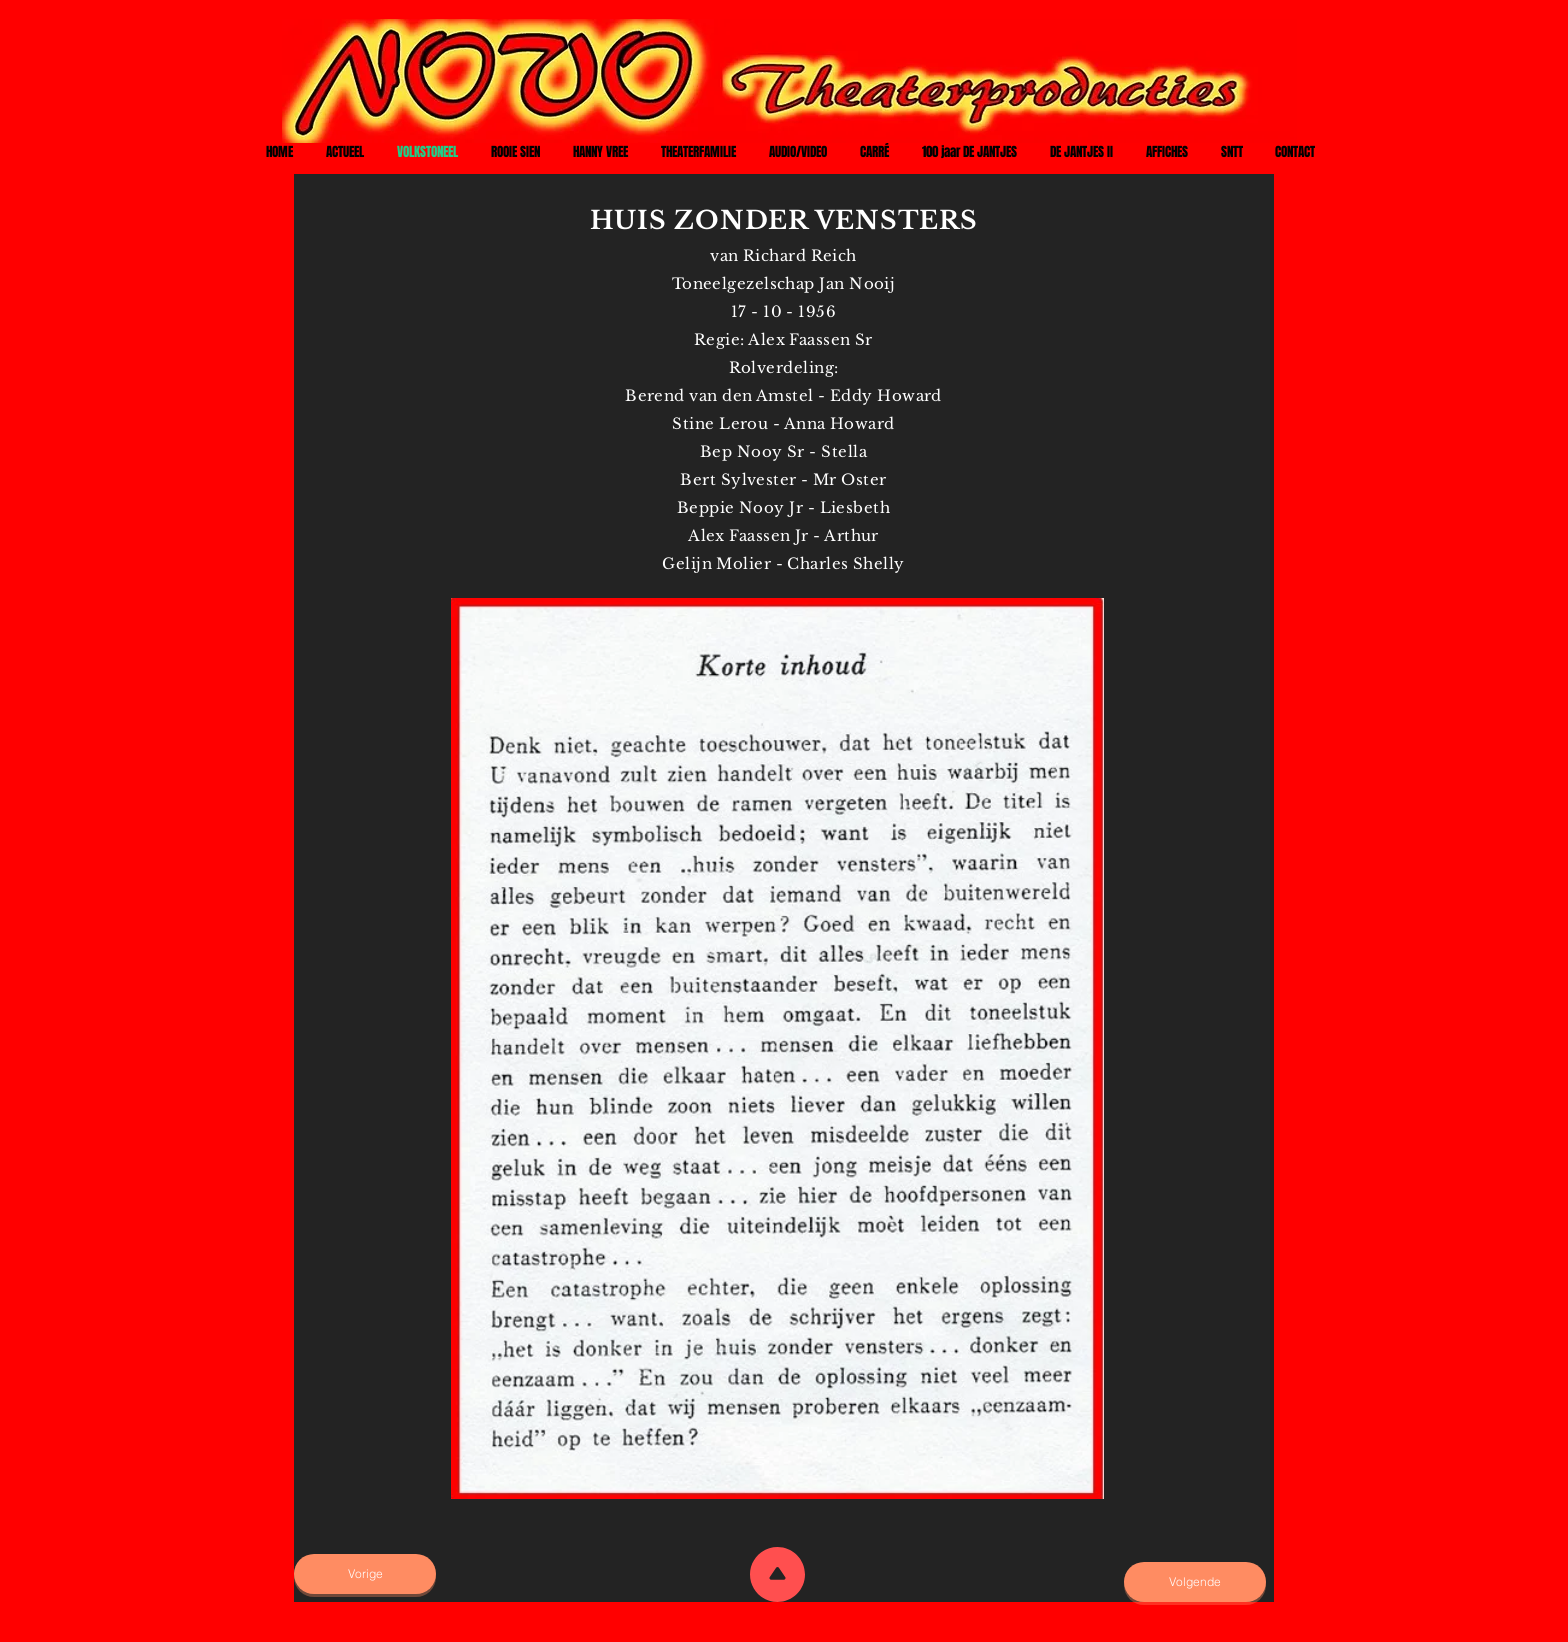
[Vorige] (365, 1574)
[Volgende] (1195, 1582)
